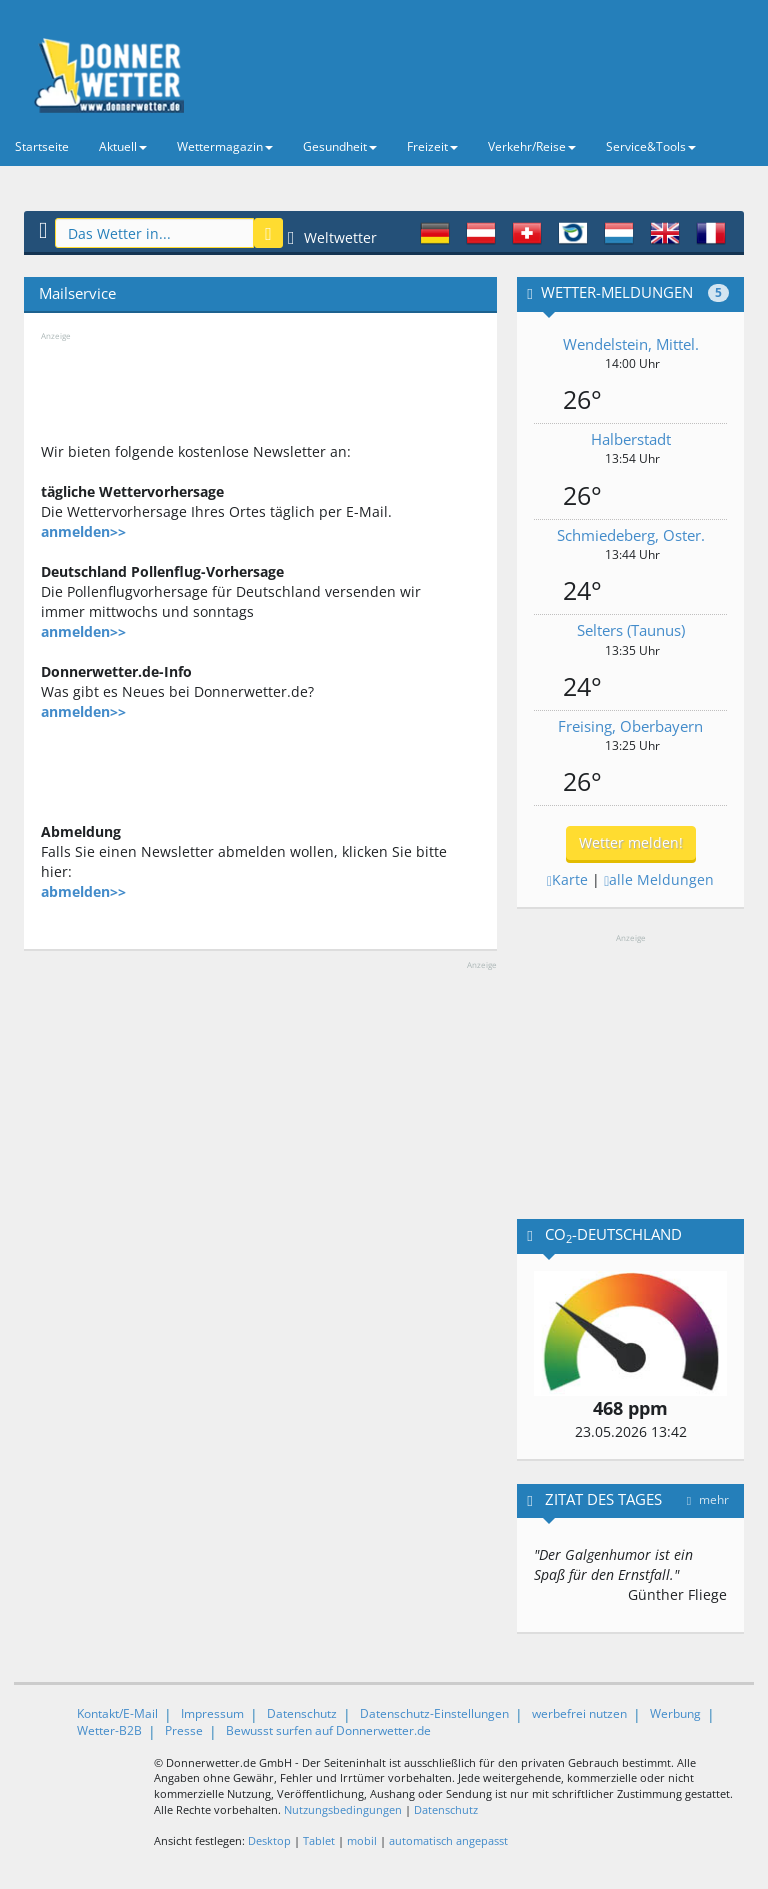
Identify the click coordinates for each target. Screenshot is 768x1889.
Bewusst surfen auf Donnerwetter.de (328, 1730)
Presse (184, 1730)
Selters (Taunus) (631, 630)
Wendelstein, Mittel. (631, 344)
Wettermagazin (225, 146)
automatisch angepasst (448, 1840)
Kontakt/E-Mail (117, 1713)
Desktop (269, 1840)
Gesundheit (340, 146)
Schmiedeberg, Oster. (631, 535)
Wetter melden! (631, 842)
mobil (362, 1840)
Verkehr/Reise (532, 146)
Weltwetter (332, 237)
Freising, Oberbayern (630, 726)
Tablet (319, 1840)
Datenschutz (302, 1713)
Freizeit (432, 146)
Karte (567, 879)
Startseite (42, 146)
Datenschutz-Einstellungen (434, 1713)
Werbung (675, 1713)
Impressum (212, 1713)
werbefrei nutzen (579, 1713)
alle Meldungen (659, 879)
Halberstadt (631, 439)
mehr (708, 1499)
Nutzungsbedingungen (343, 1809)
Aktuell (123, 146)
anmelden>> (83, 531)
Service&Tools (651, 146)
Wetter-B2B (109, 1730)
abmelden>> (83, 891)
